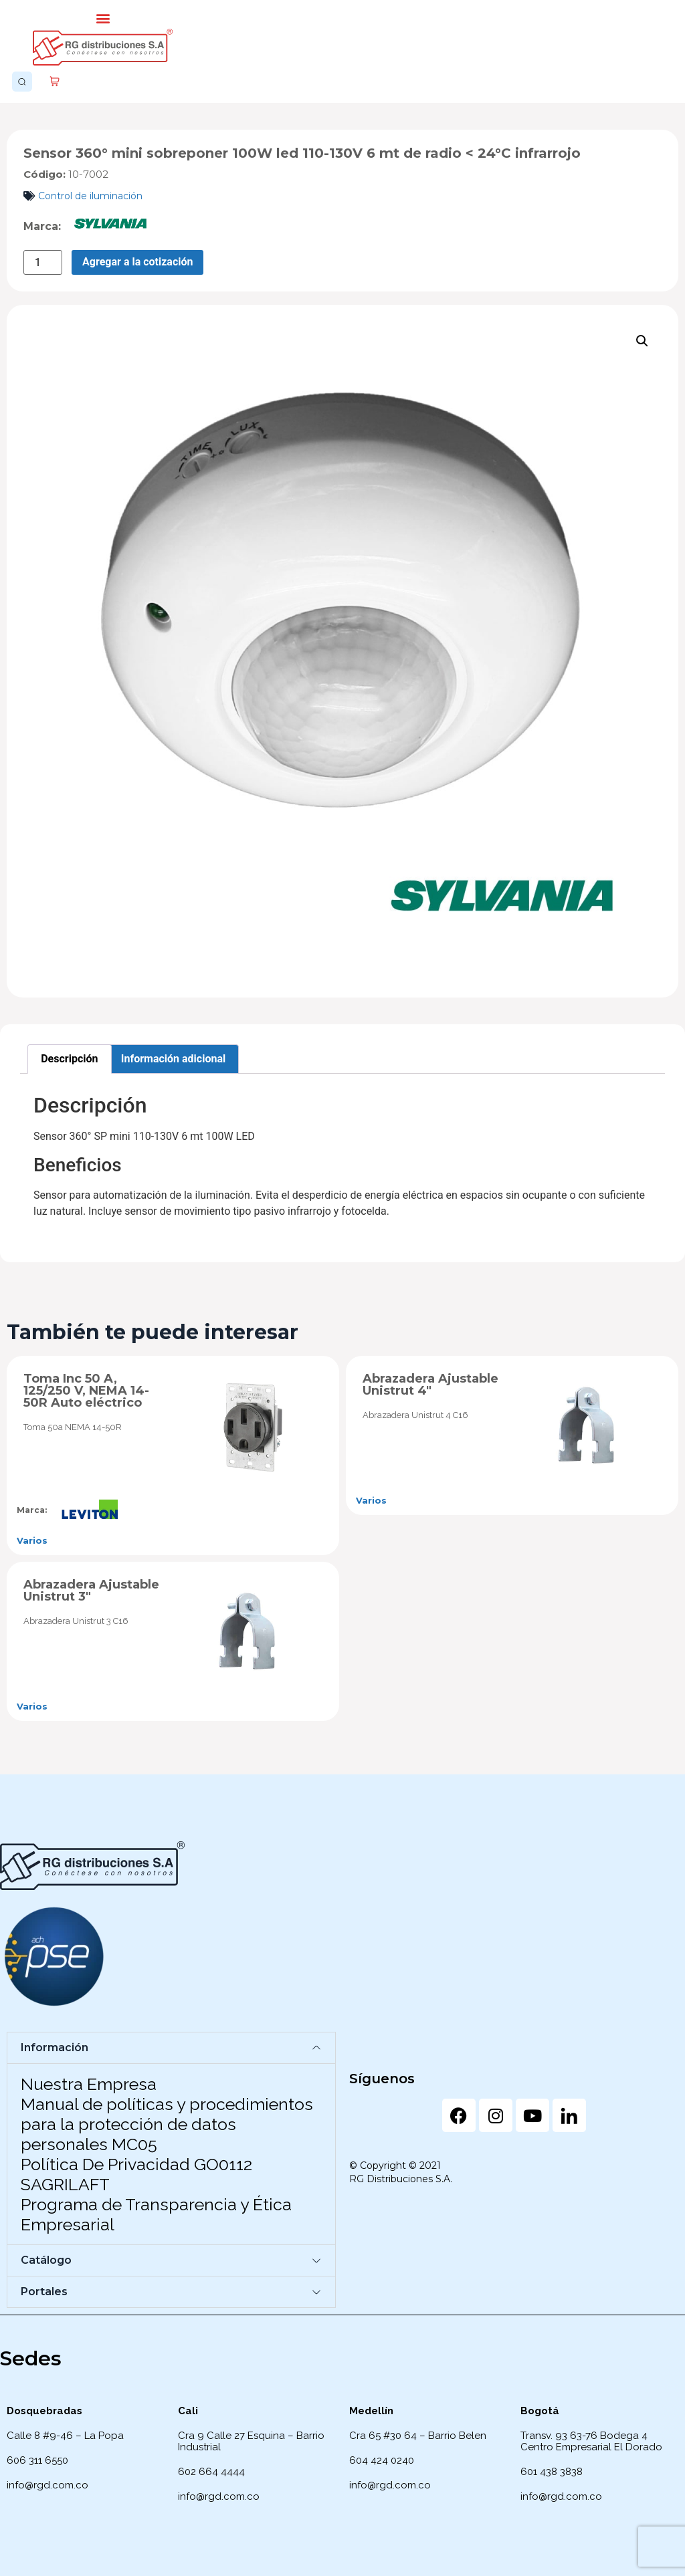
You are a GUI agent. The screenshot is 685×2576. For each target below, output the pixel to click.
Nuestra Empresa (89, 2084)
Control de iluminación (90, 196)
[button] (103, 18)
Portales (44, 2291)
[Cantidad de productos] (42, 262)
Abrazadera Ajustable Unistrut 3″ (91, 1590)
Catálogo (46, 2260)
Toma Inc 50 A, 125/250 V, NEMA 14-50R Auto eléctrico (86, 1390)
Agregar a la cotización (137, 261)
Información (54, 2047)
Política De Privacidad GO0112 (136, 2164)
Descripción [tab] (69, 1058)
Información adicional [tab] (173, 1058)
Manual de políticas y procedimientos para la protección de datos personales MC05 (167, 2124)
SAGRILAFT (65, 2184)
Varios (32, 1540)
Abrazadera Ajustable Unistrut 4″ (430, 1384)
